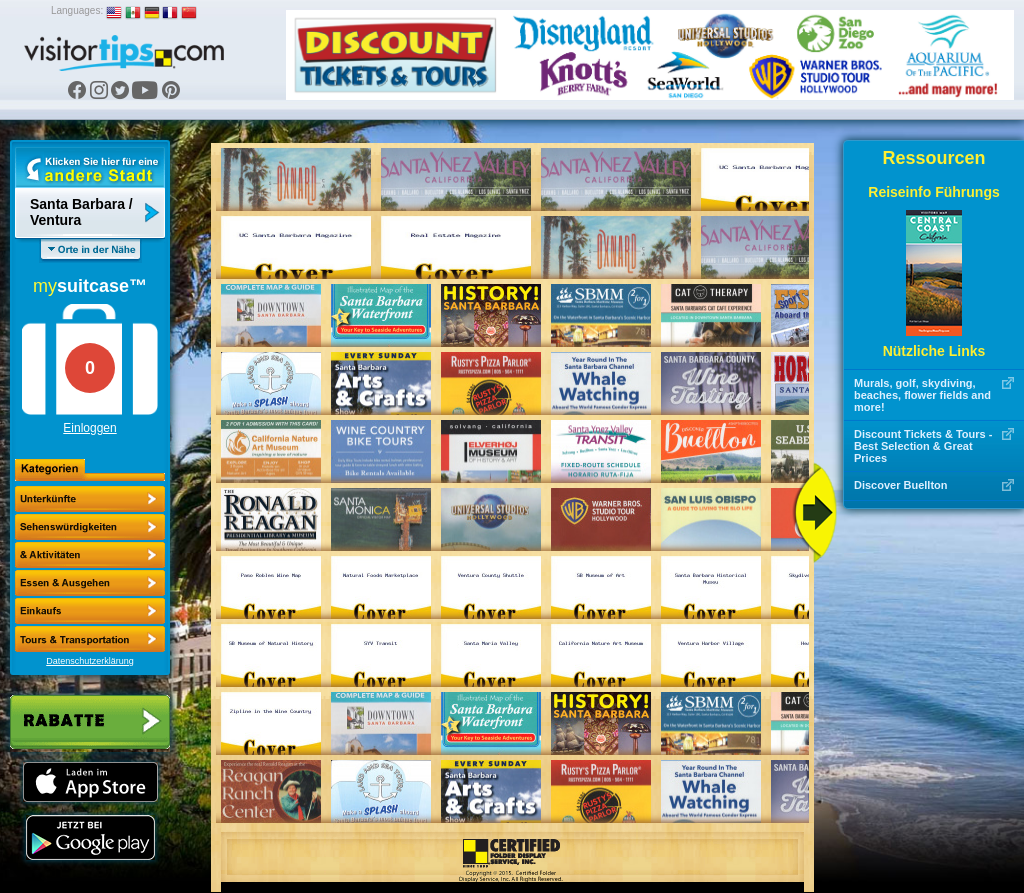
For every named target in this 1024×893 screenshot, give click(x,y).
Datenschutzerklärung (90, 661)
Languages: (77, 10)
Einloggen (89, 428)
